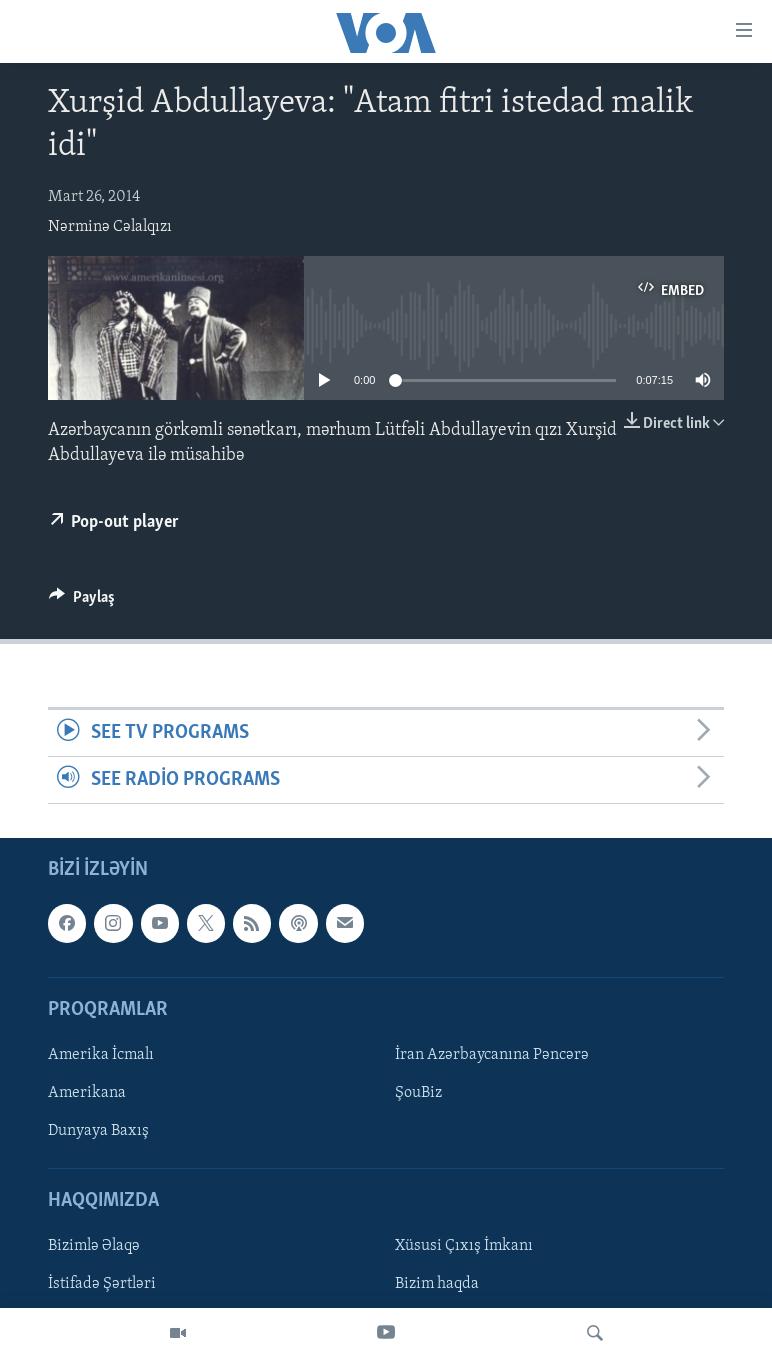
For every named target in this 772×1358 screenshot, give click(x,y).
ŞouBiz (418, 1093)
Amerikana (87, 1093)
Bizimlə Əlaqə (94, 1247)
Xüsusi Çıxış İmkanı (464, 1247)
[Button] (82, 602)
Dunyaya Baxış (98, 1132)
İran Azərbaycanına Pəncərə (492, 1055)
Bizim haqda (437, 1285)
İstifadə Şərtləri (102, 1285)
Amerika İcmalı (101, 1055)
